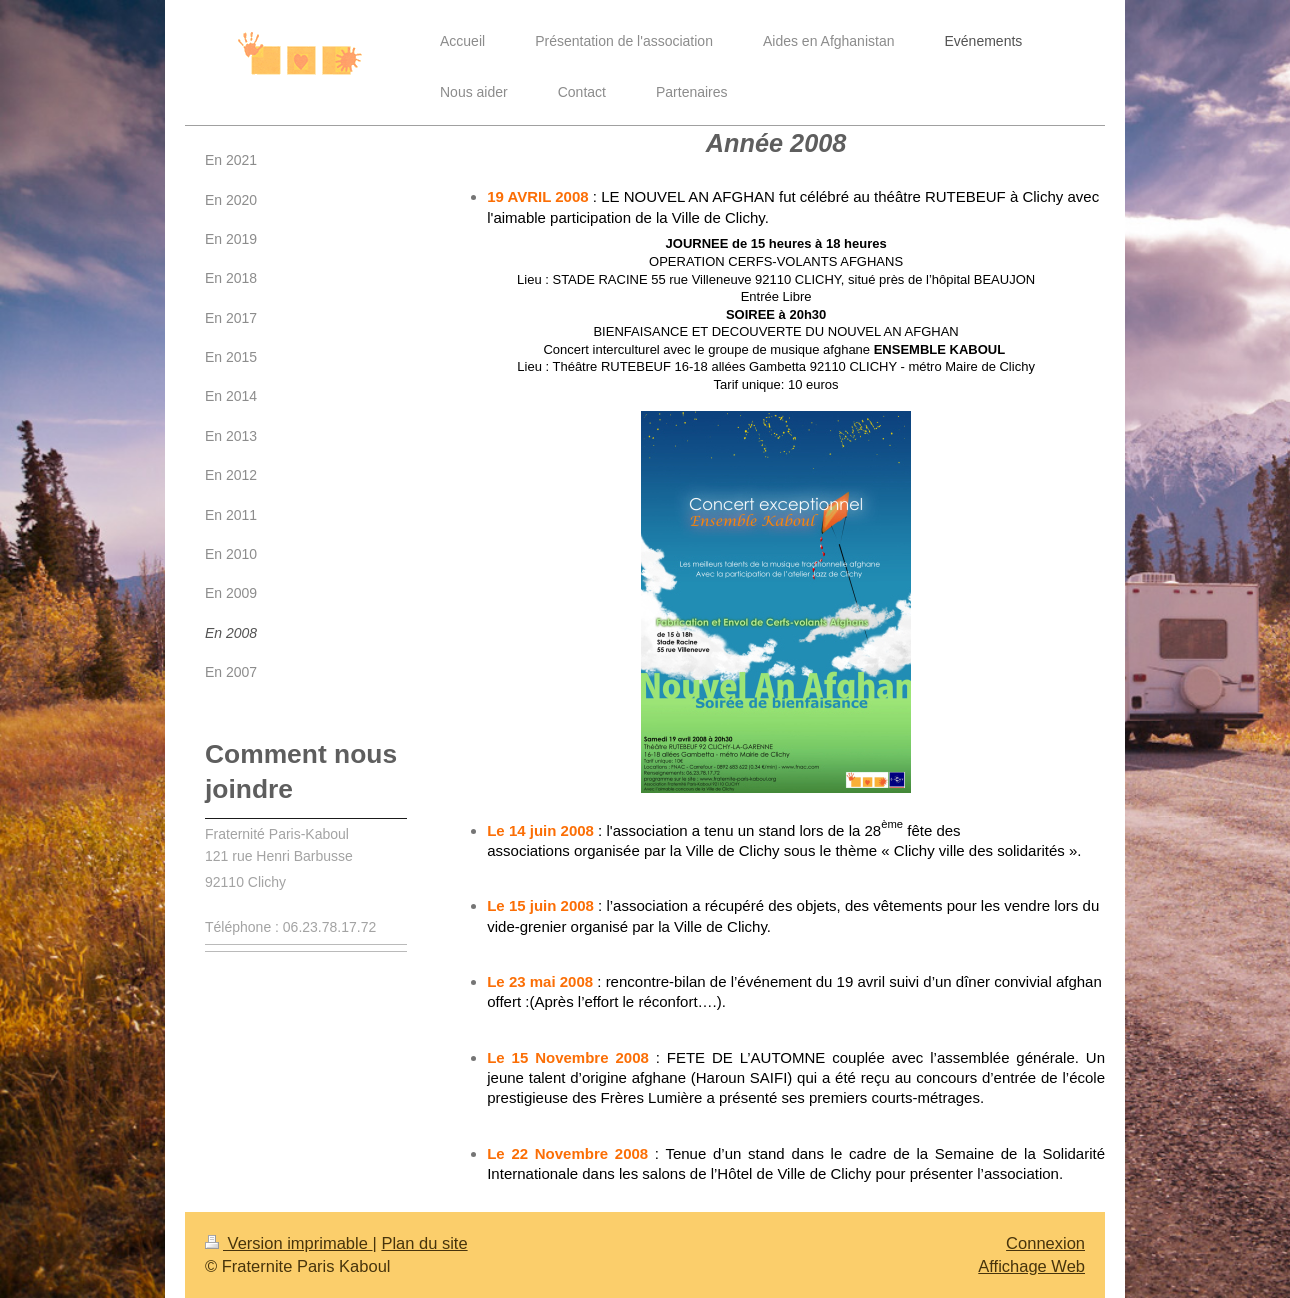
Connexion (1045, 1243)
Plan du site (424, 1243)
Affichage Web (1031, 1266)
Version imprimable (288, 1243)
